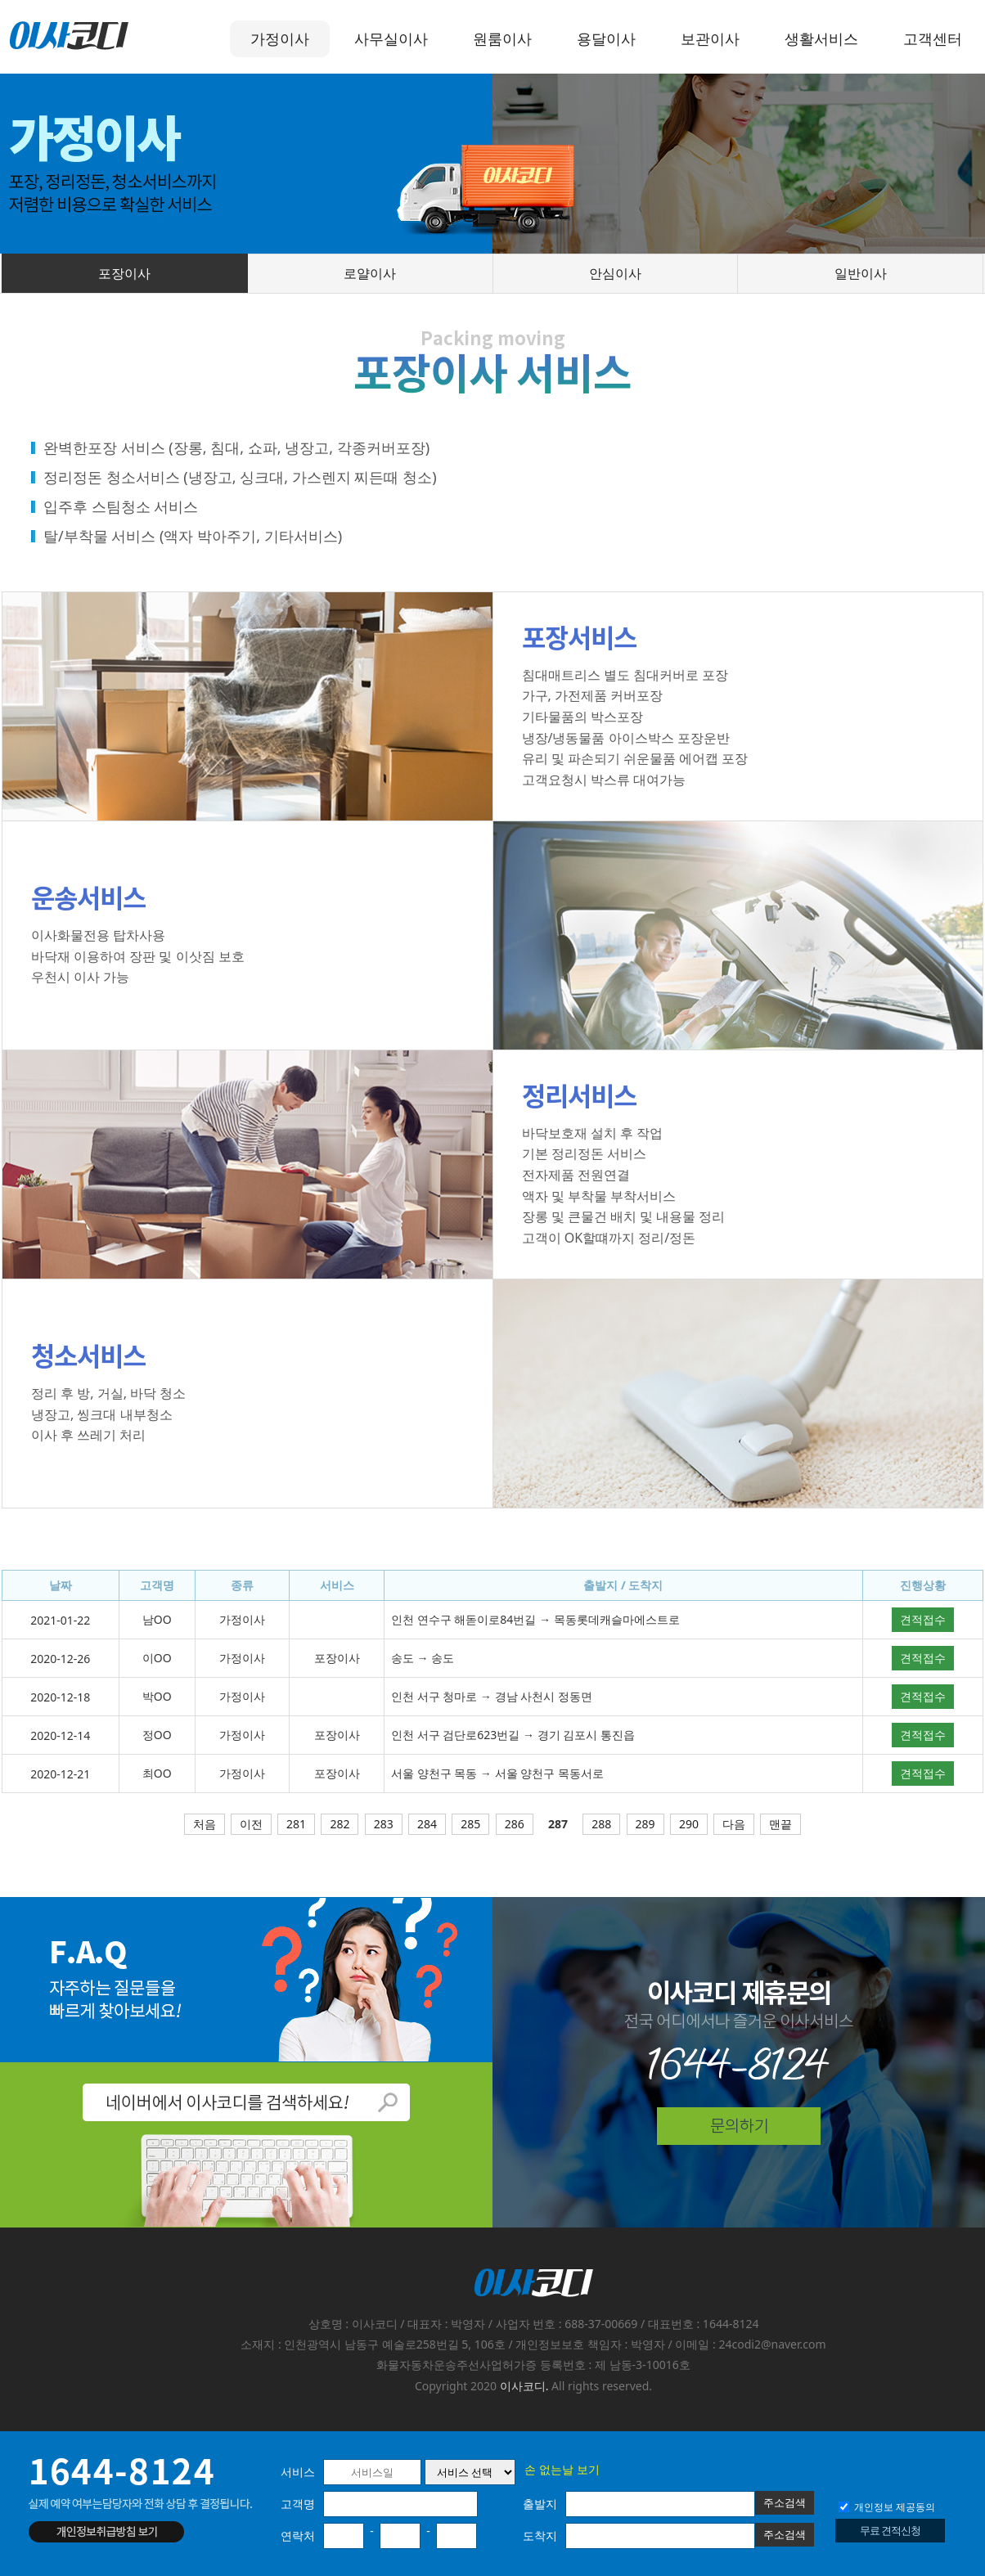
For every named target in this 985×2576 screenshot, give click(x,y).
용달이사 (606, 38)
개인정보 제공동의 (887, 2507)
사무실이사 (391, 38)
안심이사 (615, 273)
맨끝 (780, 1824)
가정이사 (279, 38)
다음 (733, 1824)
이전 (251, 1824)
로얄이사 (370, 273)
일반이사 (860, 273)
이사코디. (524, 2386)
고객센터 (932, 38)
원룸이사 (502, 38)
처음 (204, 1824)
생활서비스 (821, 38)
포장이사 (124, 273)
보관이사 (710, 38)
